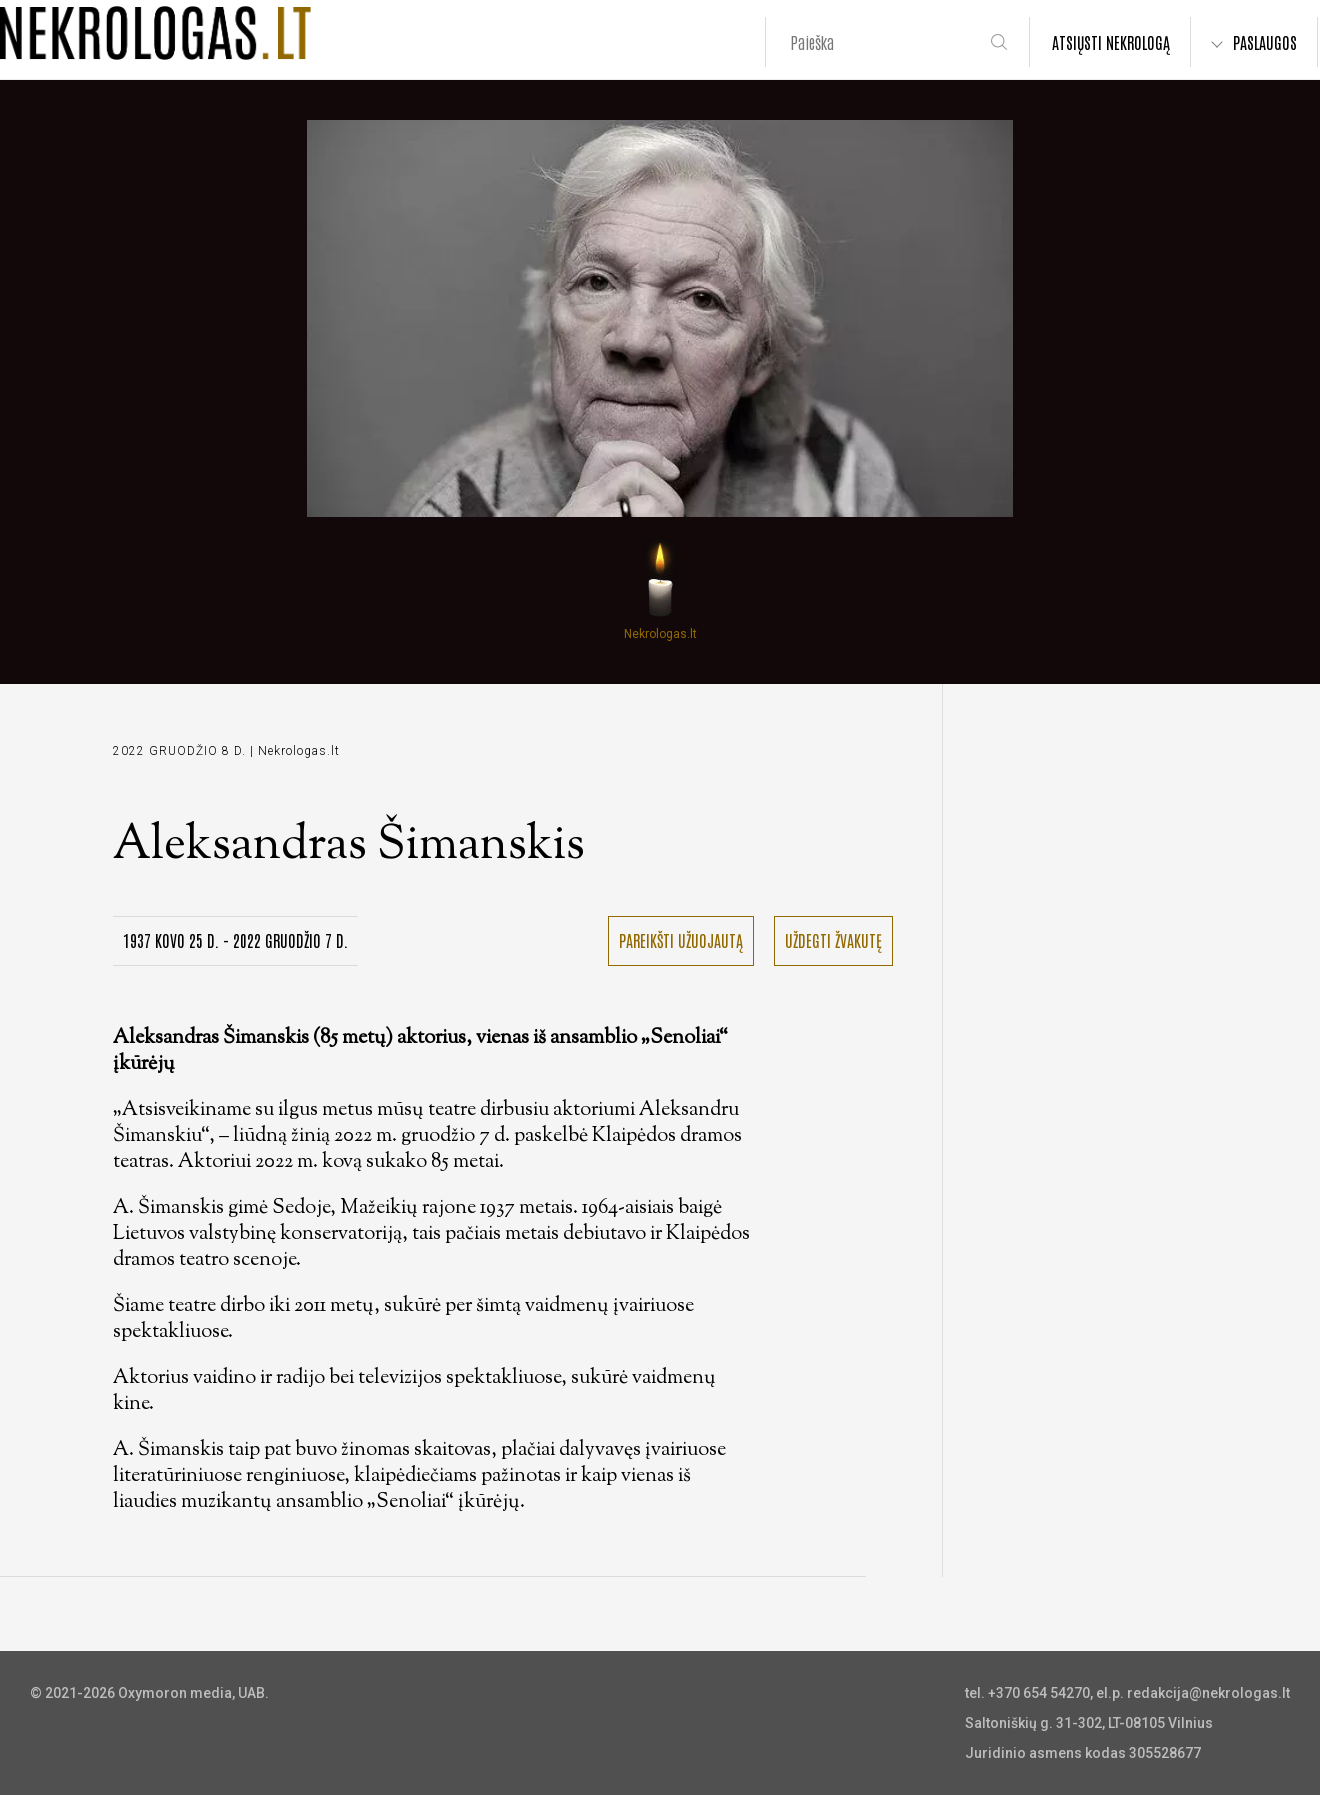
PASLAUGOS (1265, 42)
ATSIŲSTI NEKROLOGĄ (1111, 42)
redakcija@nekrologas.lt (1208, 1693)
